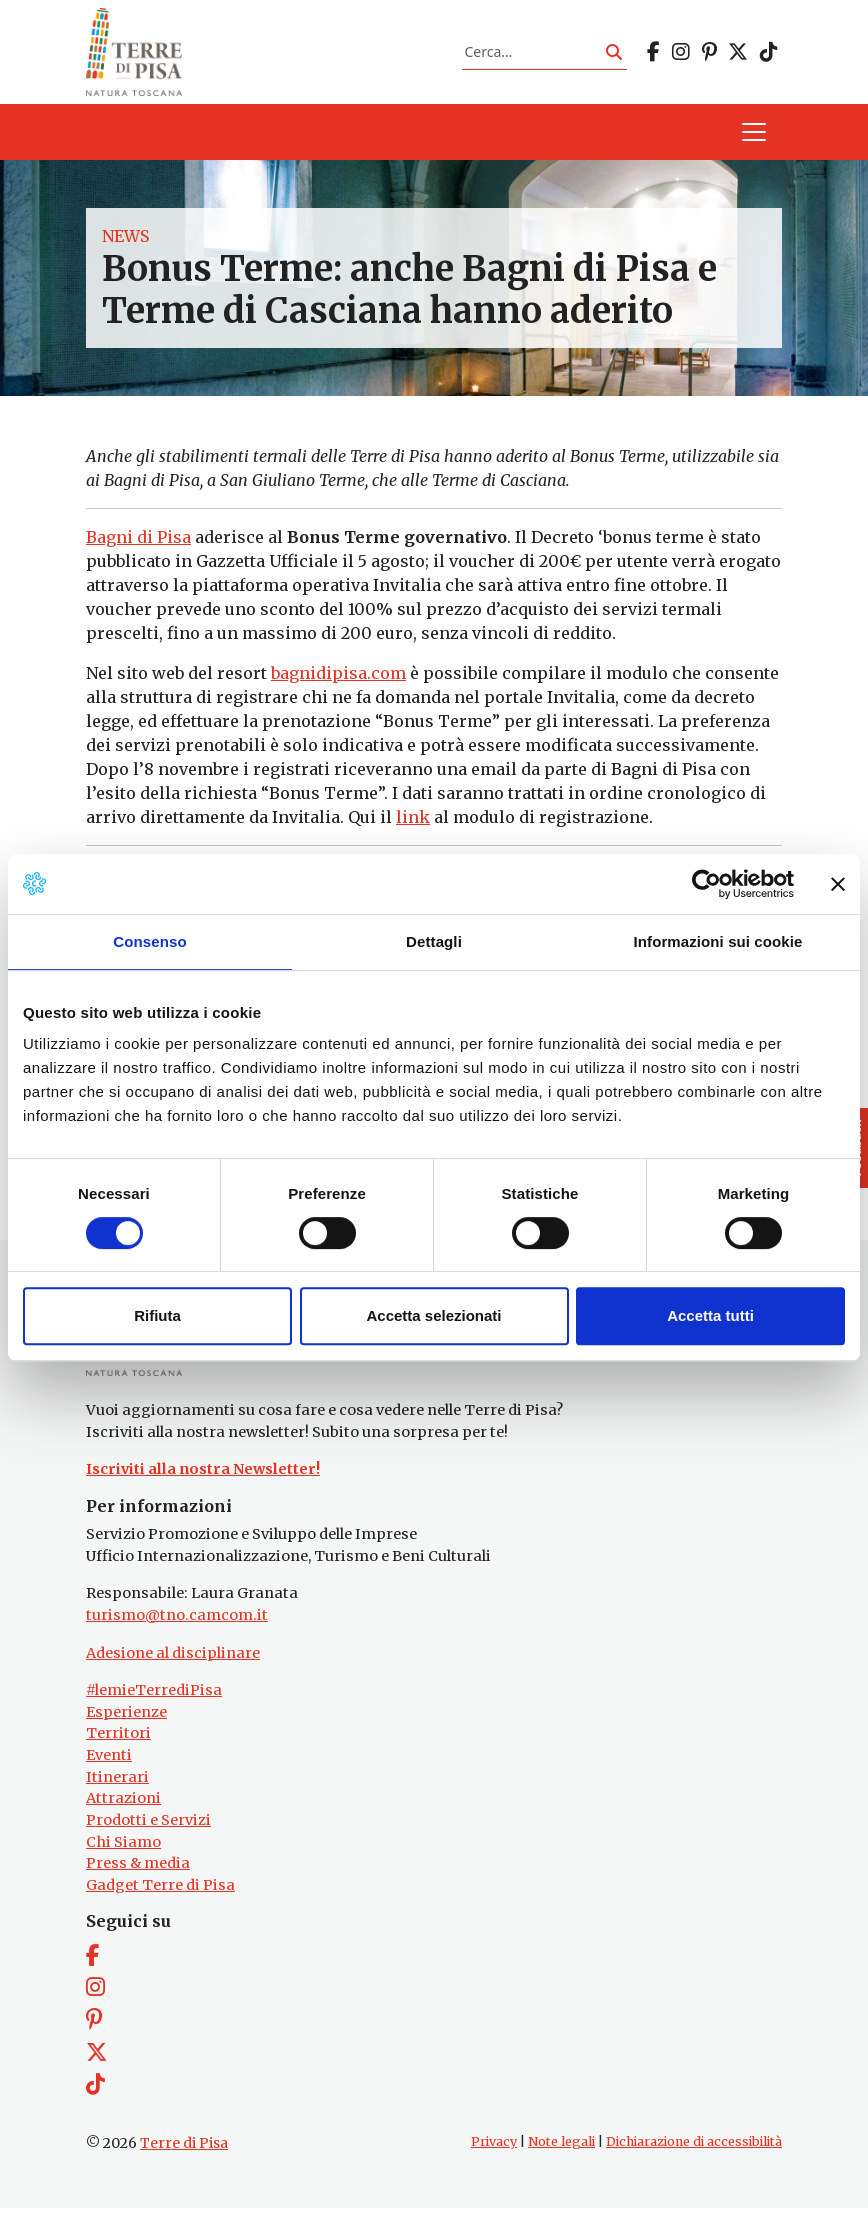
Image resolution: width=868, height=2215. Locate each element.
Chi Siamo (123, 1848)
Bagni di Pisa (138, 541)
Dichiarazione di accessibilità (694, 2148)
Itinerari (117, 1784)
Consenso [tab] (149, 941)
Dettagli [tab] (434, 941)
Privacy (494, 2148)
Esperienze (126, 1719)
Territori (118, 1740)
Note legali (561, 2148)
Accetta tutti (710, 1315)
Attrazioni (123, 1805)
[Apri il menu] (754, 136)
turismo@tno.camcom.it (177, 1622)
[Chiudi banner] (838, 884)
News (125, 240)
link (413, 821)
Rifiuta (157, 1315)
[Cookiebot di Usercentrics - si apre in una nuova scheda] (706, 884)
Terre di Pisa (184, 2150)
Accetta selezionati (433, 1315)
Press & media (138, 1870)
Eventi (109, 1762)
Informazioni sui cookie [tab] (718, 941)
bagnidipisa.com (338, 677)
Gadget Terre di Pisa (160, 1892)
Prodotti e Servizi (148, 1827)
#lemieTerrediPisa (154, 1697)
